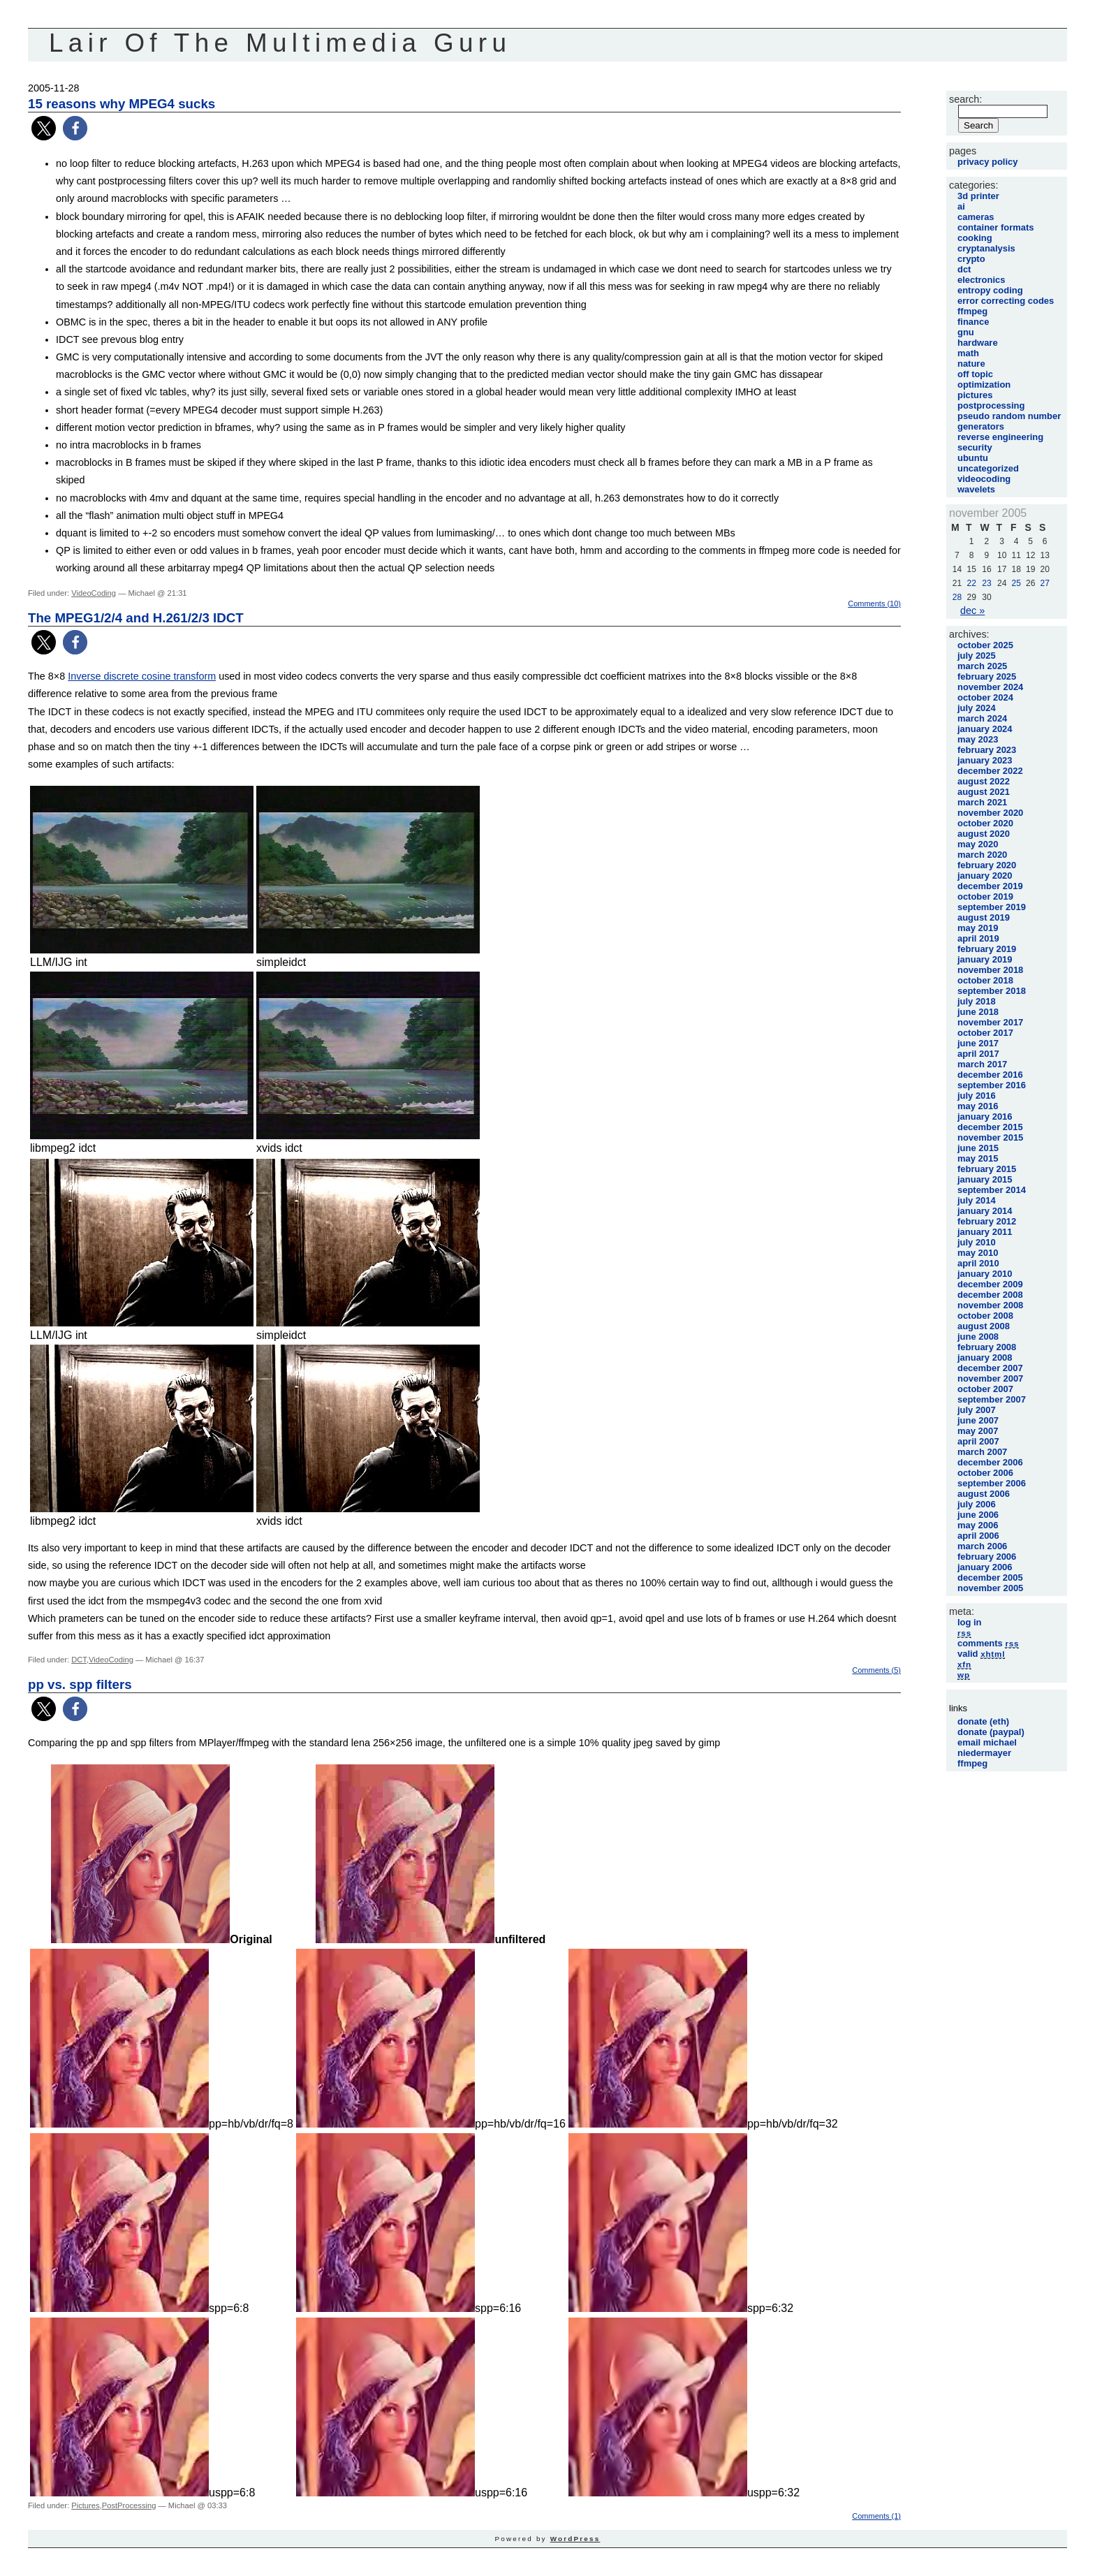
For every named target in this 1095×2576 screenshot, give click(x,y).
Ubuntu (972, 458)
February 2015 (986, 1169)
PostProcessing (129, 2505)
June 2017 (978, 1043)
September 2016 (991, 1085)
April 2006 (978, 1535)
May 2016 (977, 1106)
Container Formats (995, 227)
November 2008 (990, 1305)
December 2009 (990, 1284)
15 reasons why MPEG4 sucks (121, 103)
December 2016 (990, 1074)
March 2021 (982, 802)
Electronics (981, 280)
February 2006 (986, 1556)
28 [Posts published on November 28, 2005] (957, 597)
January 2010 (985, 1273)
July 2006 (976, 1504)
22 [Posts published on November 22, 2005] (971, 583)
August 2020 (983, 833)
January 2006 (985, 1567)
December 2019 (990, 886)
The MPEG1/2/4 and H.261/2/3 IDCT (136, 617)
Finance (973, 321)
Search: (965, 99)
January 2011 (985, 1232)
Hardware (977, 342)
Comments (988, 1643)
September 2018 (991, 991)
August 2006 (983, 1493)
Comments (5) (876, 1670)
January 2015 (985, 1179)
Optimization (984, 384)
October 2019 (985, 896)
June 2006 (978, 1514)
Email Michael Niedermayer (987, 1747)
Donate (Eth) (983, 1721)
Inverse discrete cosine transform (142, 676)
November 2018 (990, 970)
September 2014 (991, 1190)
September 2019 (991, 907)
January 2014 (985, 1211)
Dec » (972, 610)
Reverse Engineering (1000, 437)
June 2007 (978, 1420)
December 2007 (990, 1368)
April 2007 (978, 1441)
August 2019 (983, 917)
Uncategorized (988, 468)
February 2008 (986, 1347)
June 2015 (978, 1148)
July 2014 (976, 1200)
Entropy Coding (990, 290)
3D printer (978, 196)
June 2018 (978, 1012)
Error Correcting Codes (1005, 300)
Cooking (974, 238)
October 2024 (985, 697)
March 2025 (982, 666)
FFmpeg (972, 311)
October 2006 (985, 1473)
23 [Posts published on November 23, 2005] (986, 583)
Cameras (975, 217)
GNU (965, 332)
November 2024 (990, 687)
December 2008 (990, 1294)
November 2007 (990, 1378)
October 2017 (985, 1032)
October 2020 (985, 823)
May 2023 (977, 739)
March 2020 (982, 854)
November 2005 (990, 1588)
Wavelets (976, 489)
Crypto (971, 259)
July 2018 (976, 1001)
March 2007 (982, 1452)
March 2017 (982, 1064)
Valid (981, 1653)
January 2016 (985, 1116)
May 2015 (977, 1158)
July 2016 (976, 1095)
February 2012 (986, 1221)
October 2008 (985, 1315)
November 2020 (990, 812)
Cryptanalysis (986, 248)
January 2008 (985, 1357)
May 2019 (977, 928)
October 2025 (985, 645)
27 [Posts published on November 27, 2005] (1045, 583)
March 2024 (982, 718)
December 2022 (990, 771)
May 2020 (977, 844)
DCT (79, 1659)
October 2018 (985, 980)
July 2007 (976, 1410)
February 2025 (986, 676)
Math (968, 353)
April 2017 (978, 1053)
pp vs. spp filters (80, 1684)
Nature (971, 363)
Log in (969, 1622)
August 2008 (983, 1326)
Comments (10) (874, 603)
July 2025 (976, 655)
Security (974, 447)
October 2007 (985, 1389)
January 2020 (985, 875)
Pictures (85, 2505)
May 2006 (977, 1525)
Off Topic (975, 374)
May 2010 (977, 1252)
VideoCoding (93, 593)
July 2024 (976, 708)
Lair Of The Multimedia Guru (280, 43)
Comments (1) (876, 2516)
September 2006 (991, 1483)
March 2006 (982, 1546)
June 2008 (978, 1336)
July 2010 (976, 1242)
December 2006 (990, 1462)
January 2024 (985, 729)
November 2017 (990, 1022)
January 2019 (985, 959)
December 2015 (990, 1127)
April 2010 (978, 1263)
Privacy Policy (987, 161)
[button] (43, 128)
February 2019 (986, 949)
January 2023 (985, 760)
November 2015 (990, 1137)
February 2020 (986, 865)
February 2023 (986, 750)
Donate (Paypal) (990, 1732)
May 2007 (977, 1431)
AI (961, 206)
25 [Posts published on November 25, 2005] (1016, 583)
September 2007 (991, 1399)
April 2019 (978, 938)
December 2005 (990, 1577)
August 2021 (983, 791)
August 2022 (983, 781)
